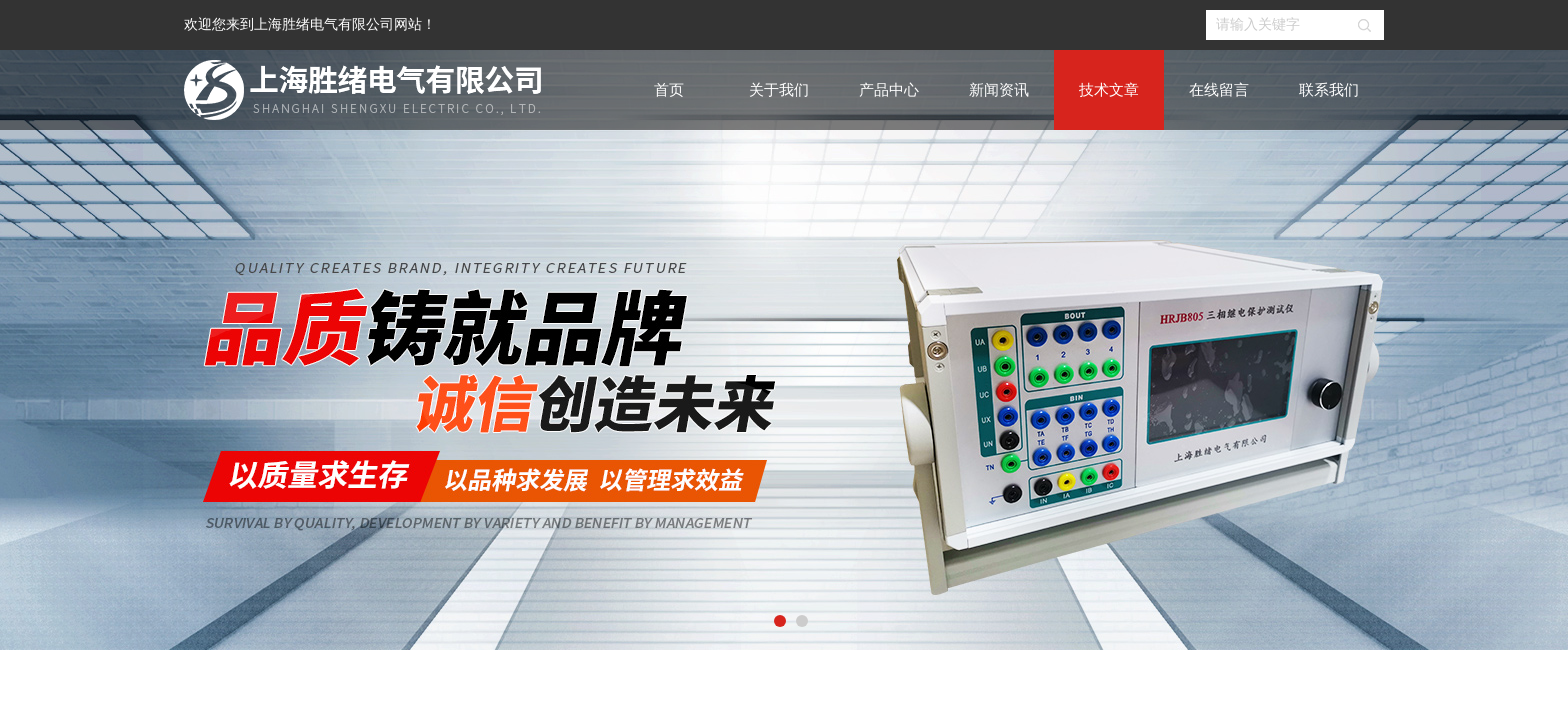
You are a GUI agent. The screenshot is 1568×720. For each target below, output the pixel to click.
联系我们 (1329, 90)
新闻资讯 (999, 90)
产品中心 (889, 90)
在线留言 (1219, 90)
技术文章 (1109, 90)
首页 (669, 90)
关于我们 (779, 90)
